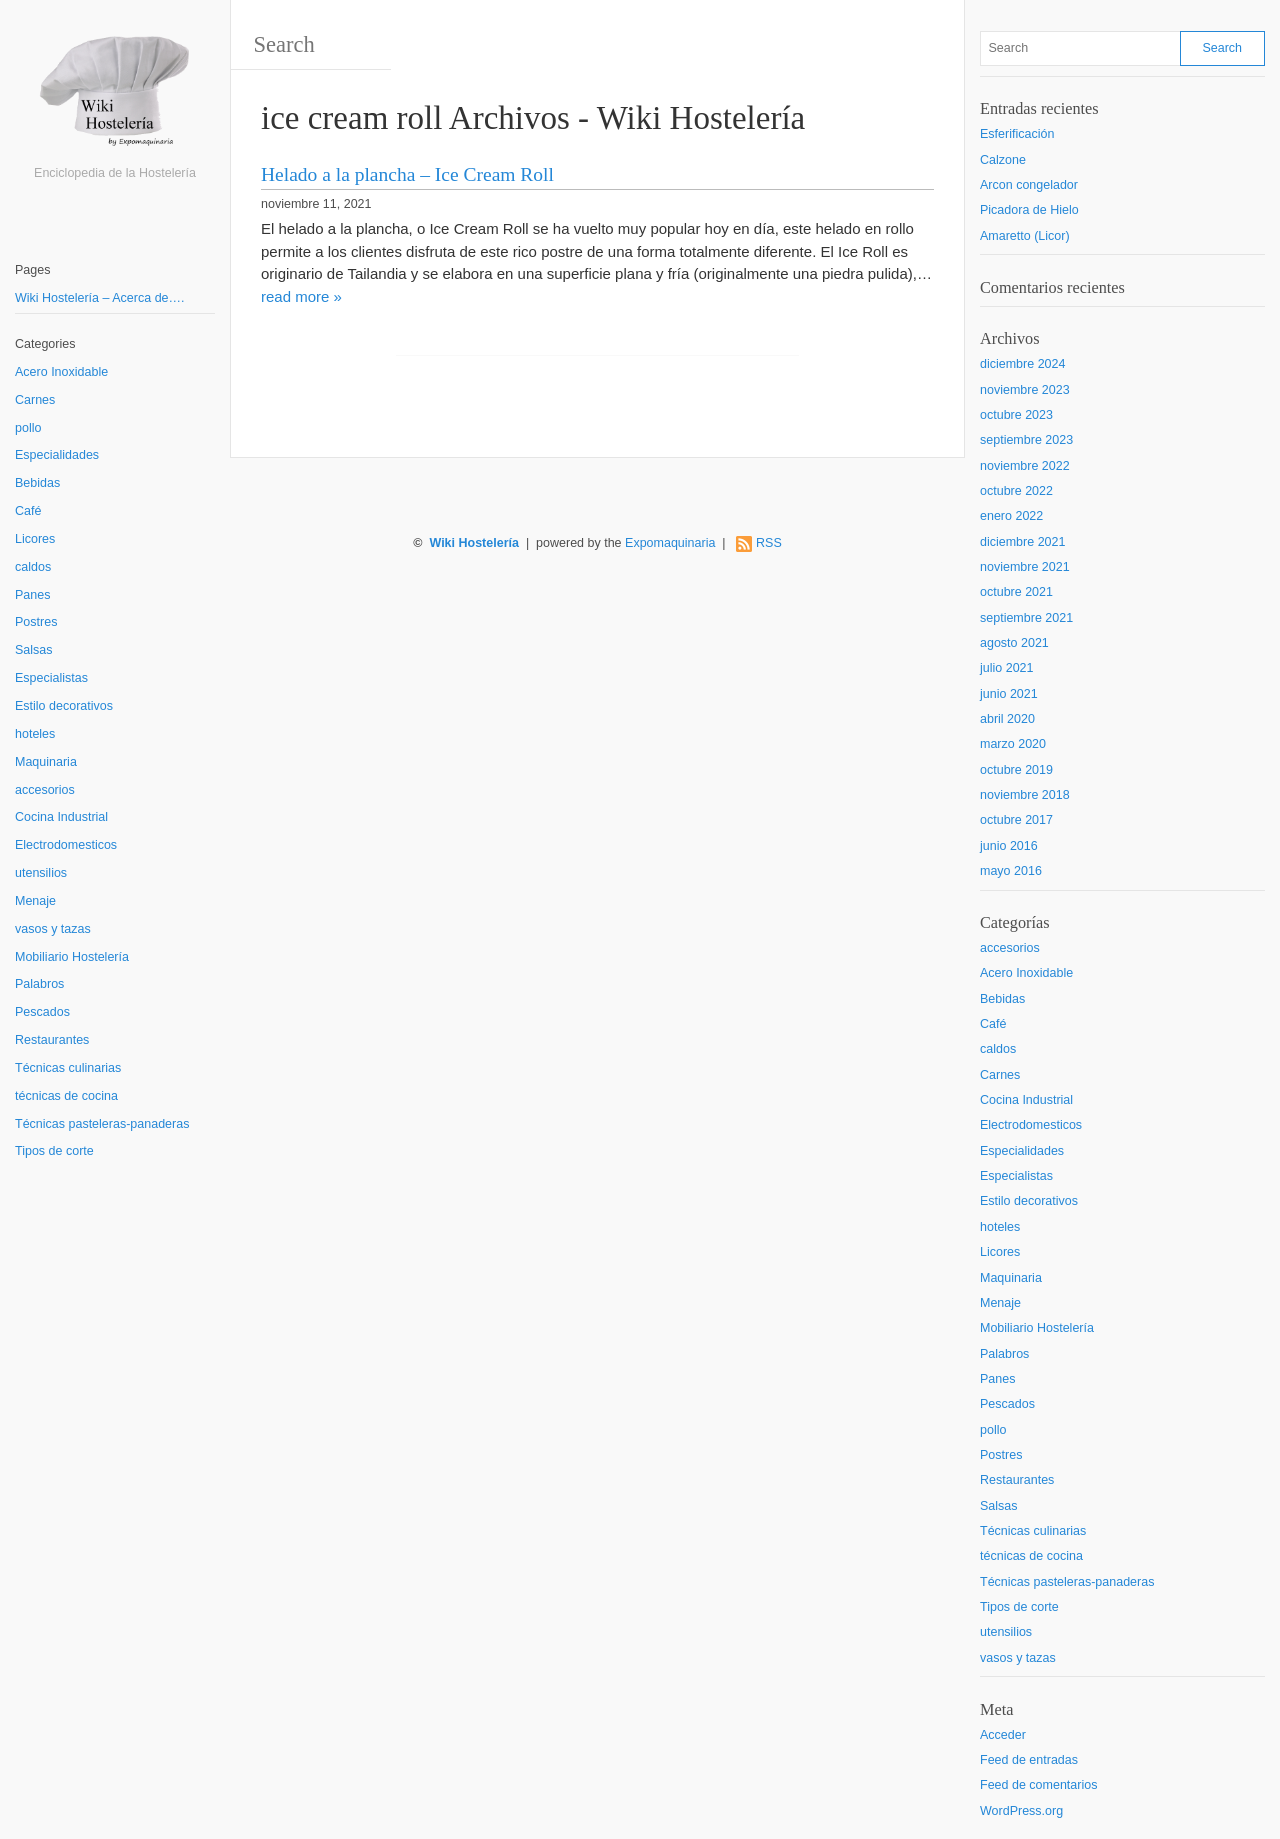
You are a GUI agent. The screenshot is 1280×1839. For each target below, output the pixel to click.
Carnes (35, 400)
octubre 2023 (1016, 415)
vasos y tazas (53, 929)
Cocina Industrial (61, 817)
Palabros (39, 984)
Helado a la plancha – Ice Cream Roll (407, 174)
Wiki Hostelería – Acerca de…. (100, 298)
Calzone (1003, 160)
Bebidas (37, 483)
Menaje (35, 901)
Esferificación (1017, 134)
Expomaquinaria (670, 543)
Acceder (1003, 1735)
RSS (769, 543)
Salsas (34, 650)
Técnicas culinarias (68, 1068)
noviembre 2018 (1025, 795)
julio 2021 (1007, 668)
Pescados (42, 1012)
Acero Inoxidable (61, 372)
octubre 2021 (1016, 592)
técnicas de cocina (66, 1096)
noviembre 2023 (1025, 390)
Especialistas (51, 678)
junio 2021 (1009, 694)
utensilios (41, 873)
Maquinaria (46, 762)
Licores (35, 539)
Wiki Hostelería (474, 543)
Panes (32, 595)
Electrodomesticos (66, 845)
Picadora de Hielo (1029, 210)
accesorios (45, 790)
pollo (28, 428)
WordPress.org (1021, 1811)
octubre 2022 (1016, 491)
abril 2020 (1007, 719)
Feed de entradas (1029, 1760)
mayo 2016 (1011, 871)
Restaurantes (52, 1040)
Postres (36, 622)
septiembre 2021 (1026, 618)
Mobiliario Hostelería (72, 957)
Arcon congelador (1029, 185)
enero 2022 (1011, 516)
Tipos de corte (54, 1151)
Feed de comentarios (1038, 1785)
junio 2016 (1009, 846)
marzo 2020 (1013, 744)
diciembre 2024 (1022, 364)
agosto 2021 (1014, 643)
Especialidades (57, 455)
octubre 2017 (1016, 820)
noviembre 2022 (1025, 466)
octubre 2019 (1016, 770)
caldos (33, 567)
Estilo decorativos (64, 706)
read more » (301, 296)
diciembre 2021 (1022, 542)
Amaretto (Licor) (1025, 236)
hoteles (35, 734)
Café (28, 511)
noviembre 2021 (1025, 567)
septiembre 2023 (1026, 440)
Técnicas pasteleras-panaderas (102, 1124)
